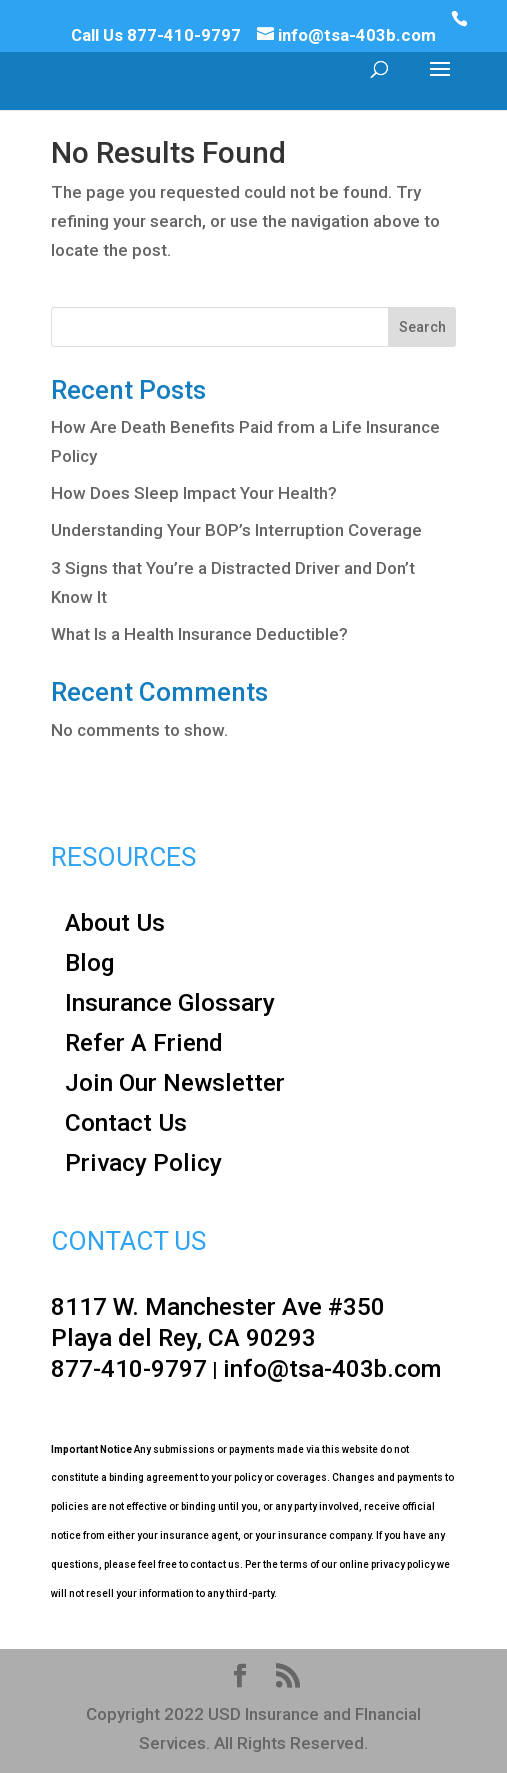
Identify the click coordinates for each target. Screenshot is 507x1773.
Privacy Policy (143, 1162)
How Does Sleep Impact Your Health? (194, 493)
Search (422, 327)
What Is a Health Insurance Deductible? (199, 634)
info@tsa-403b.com (332, 1368)
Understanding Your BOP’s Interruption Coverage (236, 530)
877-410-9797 (184, 35)
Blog (90, 962)
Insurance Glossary (170, 1002)
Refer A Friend (144, 1042)
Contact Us (126, 1122)
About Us (115, 922)
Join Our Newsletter (175, 1082)
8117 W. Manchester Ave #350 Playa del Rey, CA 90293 (218, 1322)
